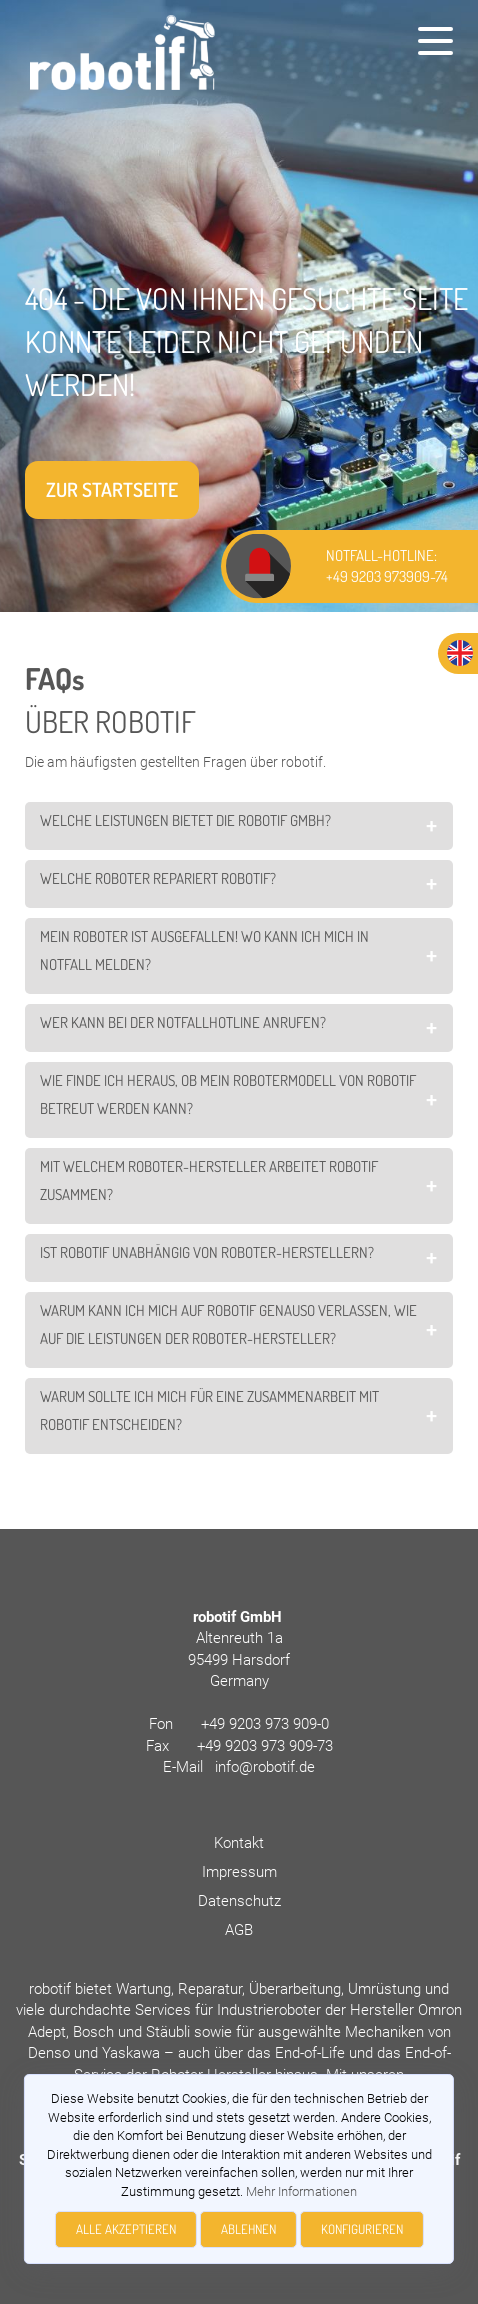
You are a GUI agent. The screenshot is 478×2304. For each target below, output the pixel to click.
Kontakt (239, 1843)
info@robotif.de (265, 1767)
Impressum (239, 1872)
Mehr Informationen (301, 2191)
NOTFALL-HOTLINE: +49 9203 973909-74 (387, 566)
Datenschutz (239, 1901)
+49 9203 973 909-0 (265, 1724)
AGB (239, 1930)
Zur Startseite (112, 489)
